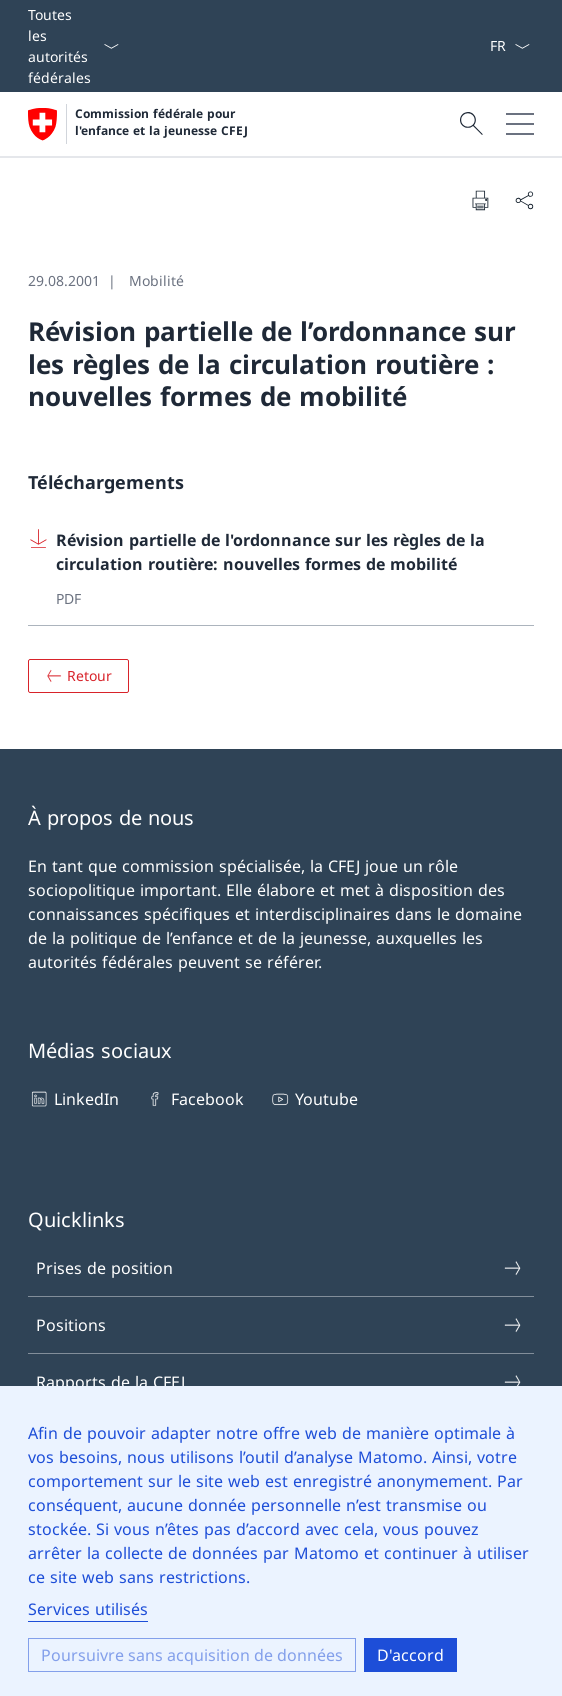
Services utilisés (88, 1609)
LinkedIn (73, 1099)
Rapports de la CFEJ (280, 1382)
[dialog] (281, 1541)
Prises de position (280, 1268)
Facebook (193, 1099)
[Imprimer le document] (480, 200)
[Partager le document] (524, 200)
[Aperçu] (78, 676)
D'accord (410, 1655)
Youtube (313, 1099)
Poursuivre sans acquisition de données (192, 1655)
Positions (280, 1325)
